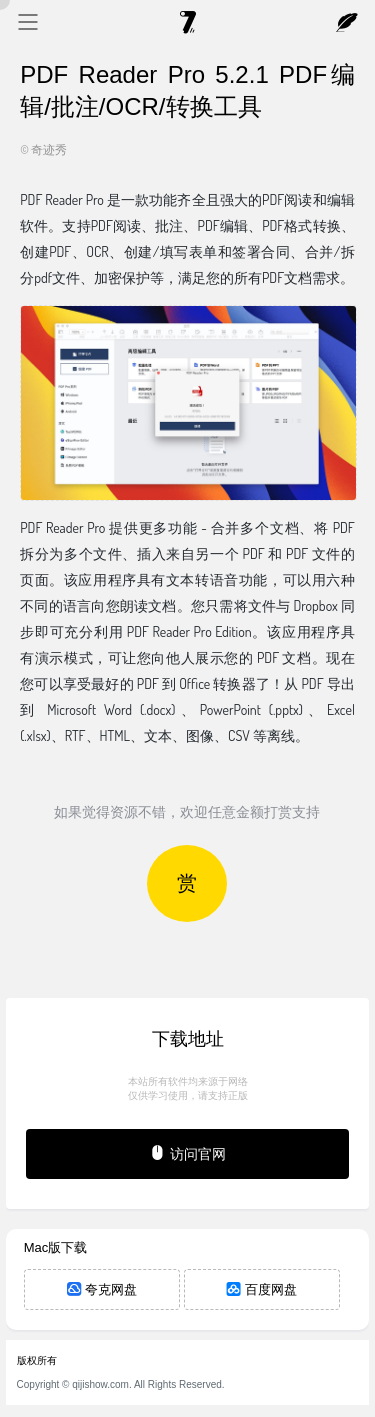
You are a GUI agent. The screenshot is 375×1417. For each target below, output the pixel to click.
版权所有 (37, 1360)
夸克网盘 (102, 1289)
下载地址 (188, 1039)
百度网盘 (262, 1289)
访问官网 (187, 1153)
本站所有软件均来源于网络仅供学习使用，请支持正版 (188, 1088)
